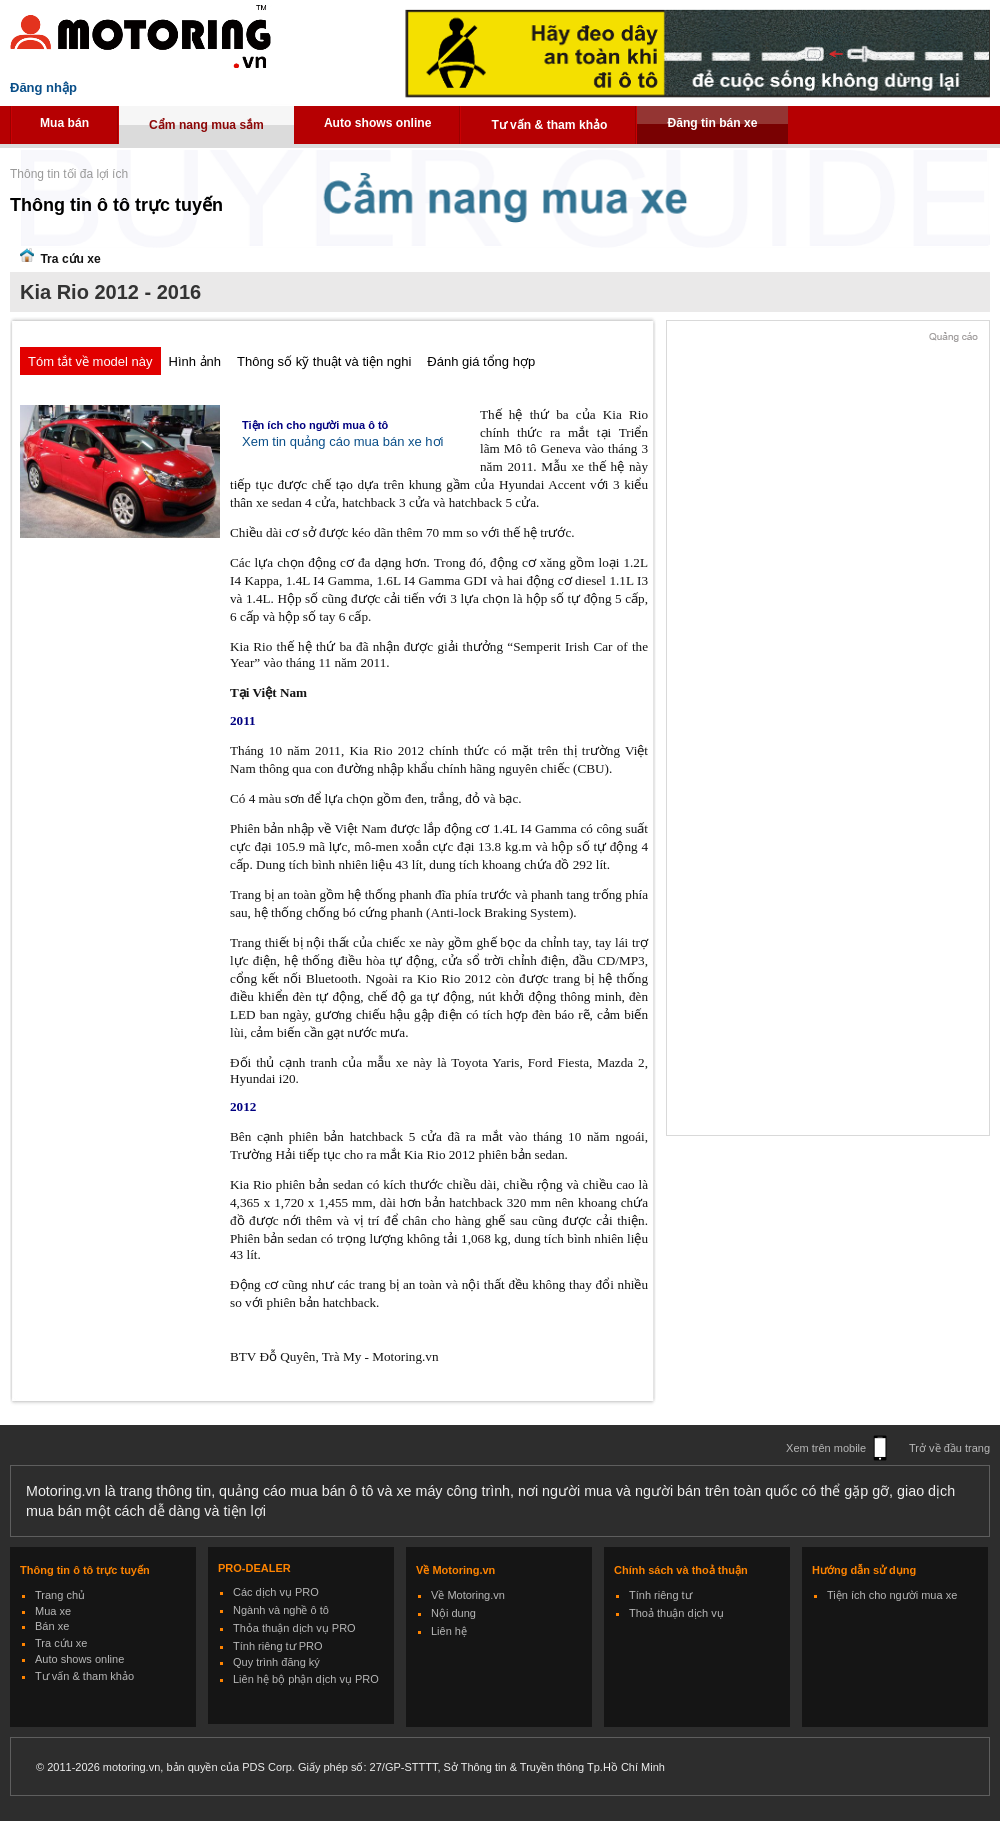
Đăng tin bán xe (712, 123)
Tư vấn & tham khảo (549, 125)
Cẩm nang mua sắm (206, 125)
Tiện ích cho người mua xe (892, 1595)
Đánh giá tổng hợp (481, 361)
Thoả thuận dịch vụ (676, 1613)
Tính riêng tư (660, 1595)
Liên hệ (449, 1631)
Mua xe (53, 1611)
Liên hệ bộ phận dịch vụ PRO (306, 1679)
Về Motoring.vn (468, 1595)
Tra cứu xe (61, 1643)
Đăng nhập (43, 87)
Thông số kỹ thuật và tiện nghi (324, 361)
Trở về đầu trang (949, 1448)
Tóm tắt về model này (90, 361)
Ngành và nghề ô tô (281, 1610)
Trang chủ (60, 1595)
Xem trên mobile (826, 1448)
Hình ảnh (195, 361)
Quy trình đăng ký (276, 1662)
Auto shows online (378, 123)
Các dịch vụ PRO (276, 1592)
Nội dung (453, 1613)
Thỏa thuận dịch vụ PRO (294, 1628)
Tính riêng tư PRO (278, 1646)
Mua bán (64, 123)
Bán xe (52, 1626)
